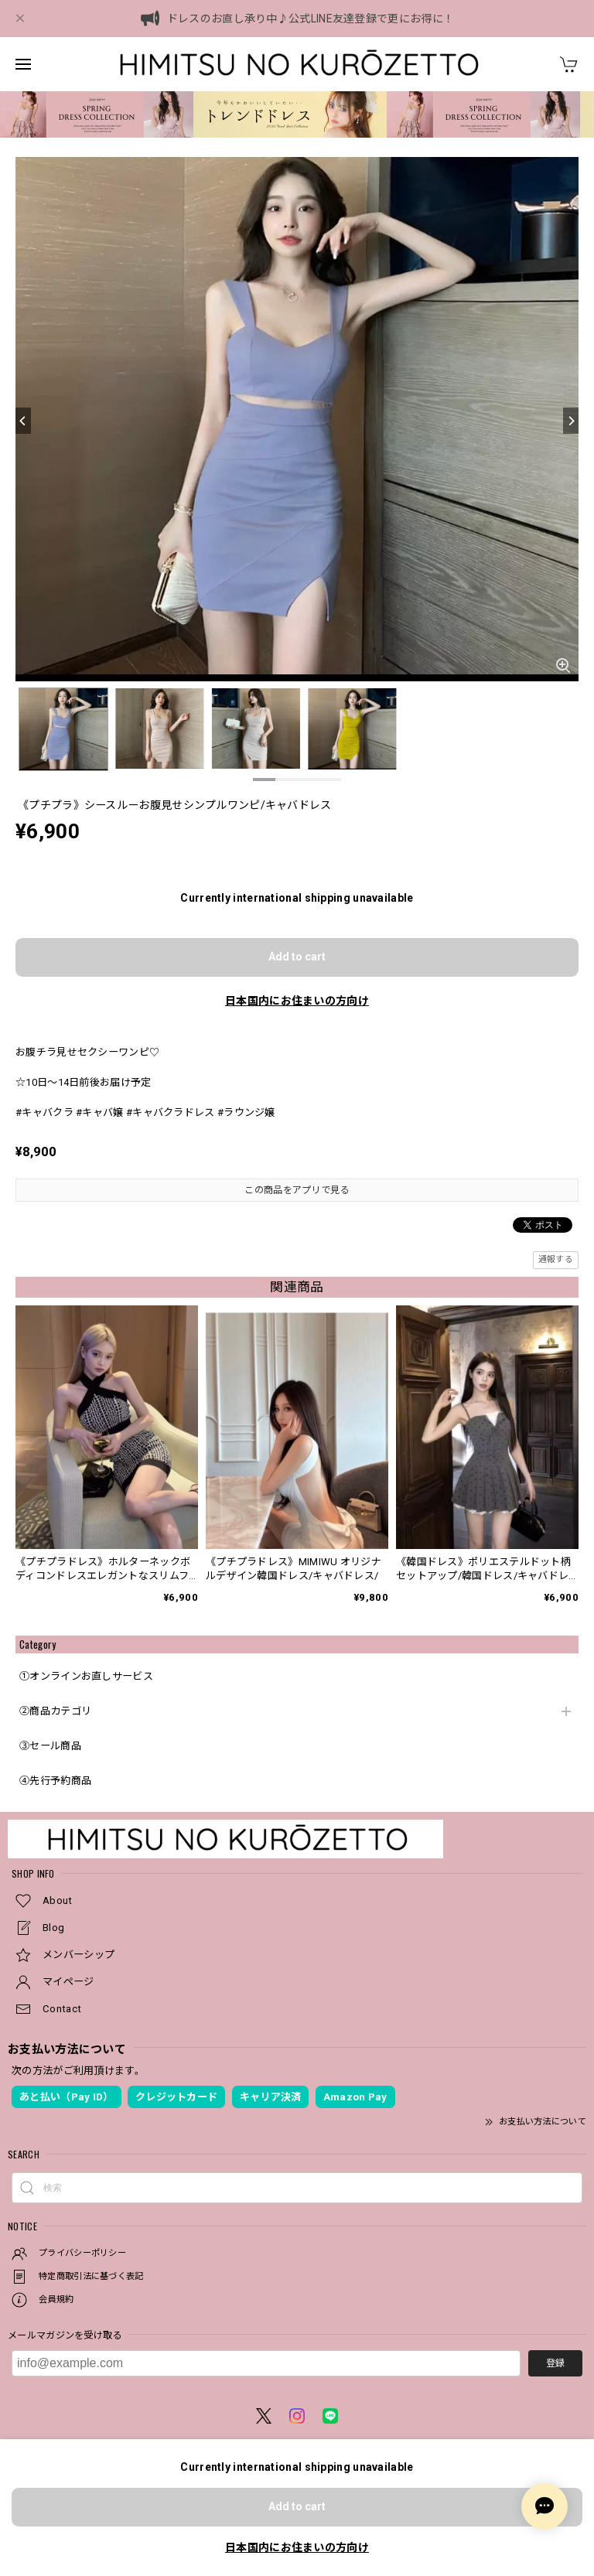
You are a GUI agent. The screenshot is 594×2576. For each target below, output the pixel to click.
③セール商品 (50, 1746)
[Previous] (23, 421)
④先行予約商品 (55, 1780)
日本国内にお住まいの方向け (297, 1001)
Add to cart (297, 956)
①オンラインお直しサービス (86, 1676)
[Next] (571, 421)
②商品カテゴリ (55, 1711)
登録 (555, 2363)
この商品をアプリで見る (296, 1190)
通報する (555, 1259)
